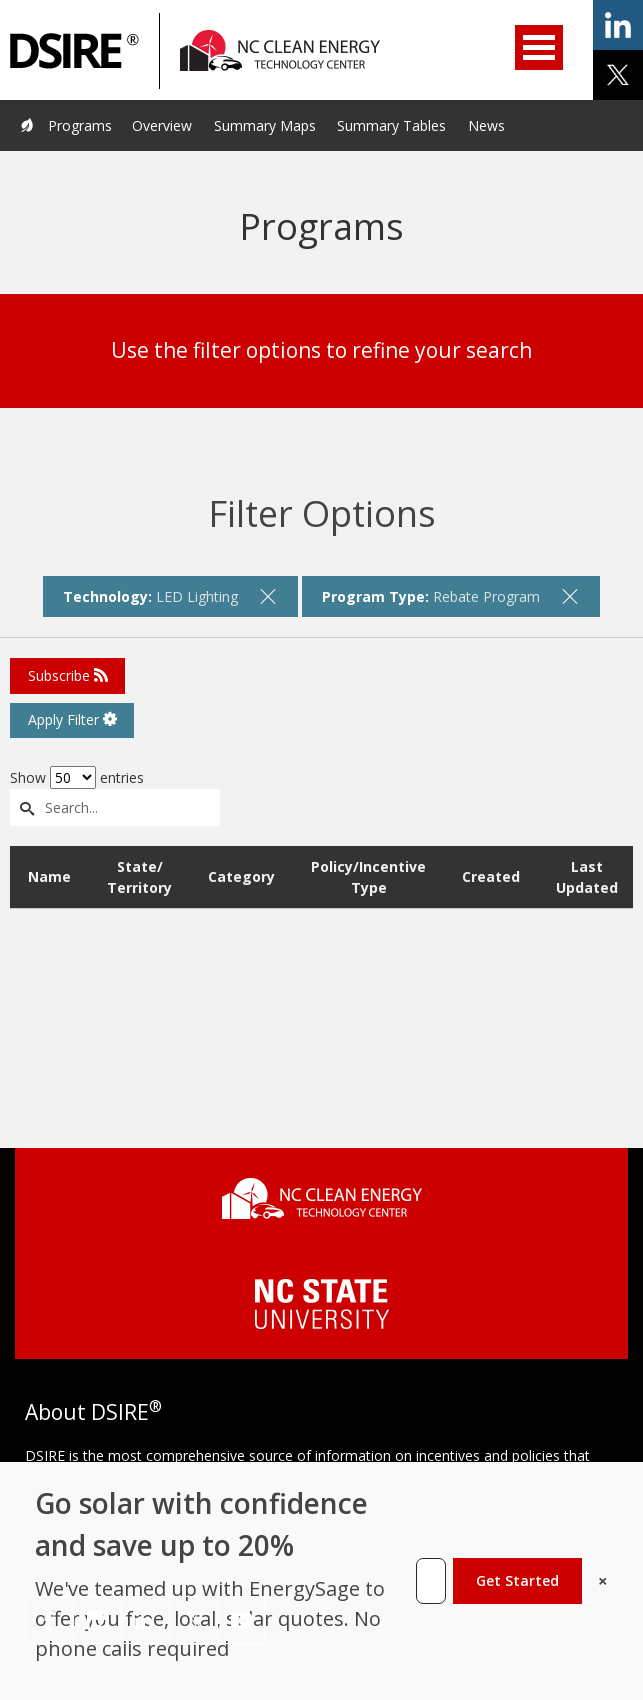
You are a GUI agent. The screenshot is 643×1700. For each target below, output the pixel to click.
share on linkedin (618, 25)
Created (491, 876)
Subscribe (68, 675)
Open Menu (539, 47)
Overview (162, 125)
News (486, 125)
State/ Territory (139, 877)
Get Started (517, 1580)
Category (241, 876)
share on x (618, 75)
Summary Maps (265, 125)
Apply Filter (72, 719)
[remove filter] (268, 596)
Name (49, 876)
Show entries (77, 777)
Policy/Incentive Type (368, 877)
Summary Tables (391, 125)
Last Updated (587, 877)
